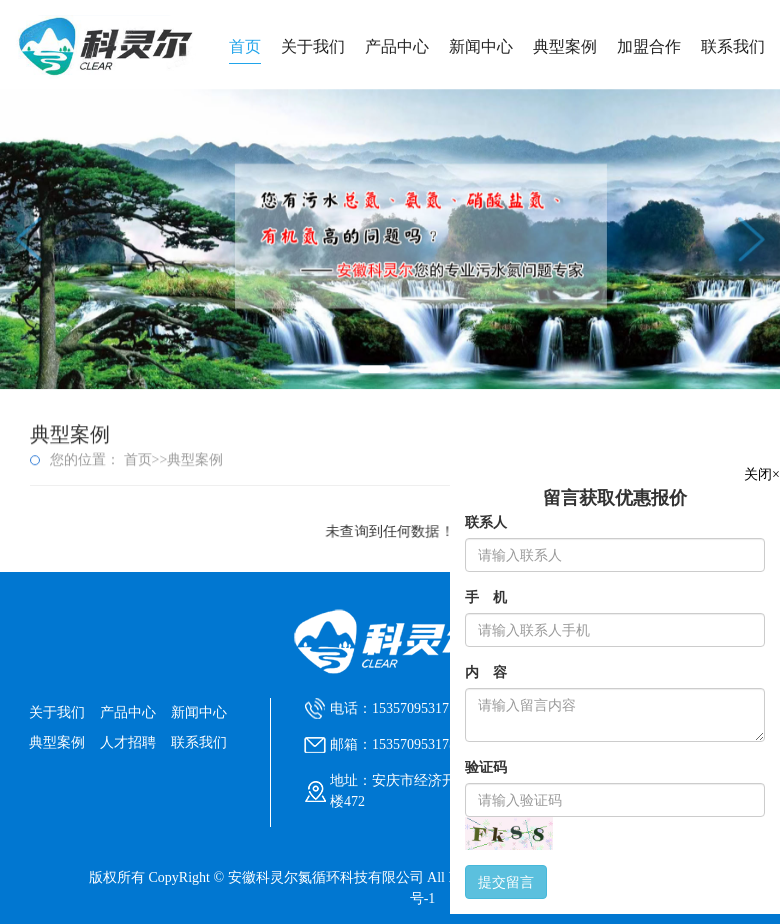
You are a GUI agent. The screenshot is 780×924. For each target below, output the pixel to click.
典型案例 (565, 46)
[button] (374, 366)
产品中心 (397, 46)
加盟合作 (649, 46)
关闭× (762, 474)
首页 (245, 46)
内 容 (486, 672)
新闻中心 (481, 46)
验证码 (486, 767)
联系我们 (733, 46)
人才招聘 (128, 742)
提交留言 (506, 882)
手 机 (486, 597)
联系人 (486, 522)
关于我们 (313, 46)
